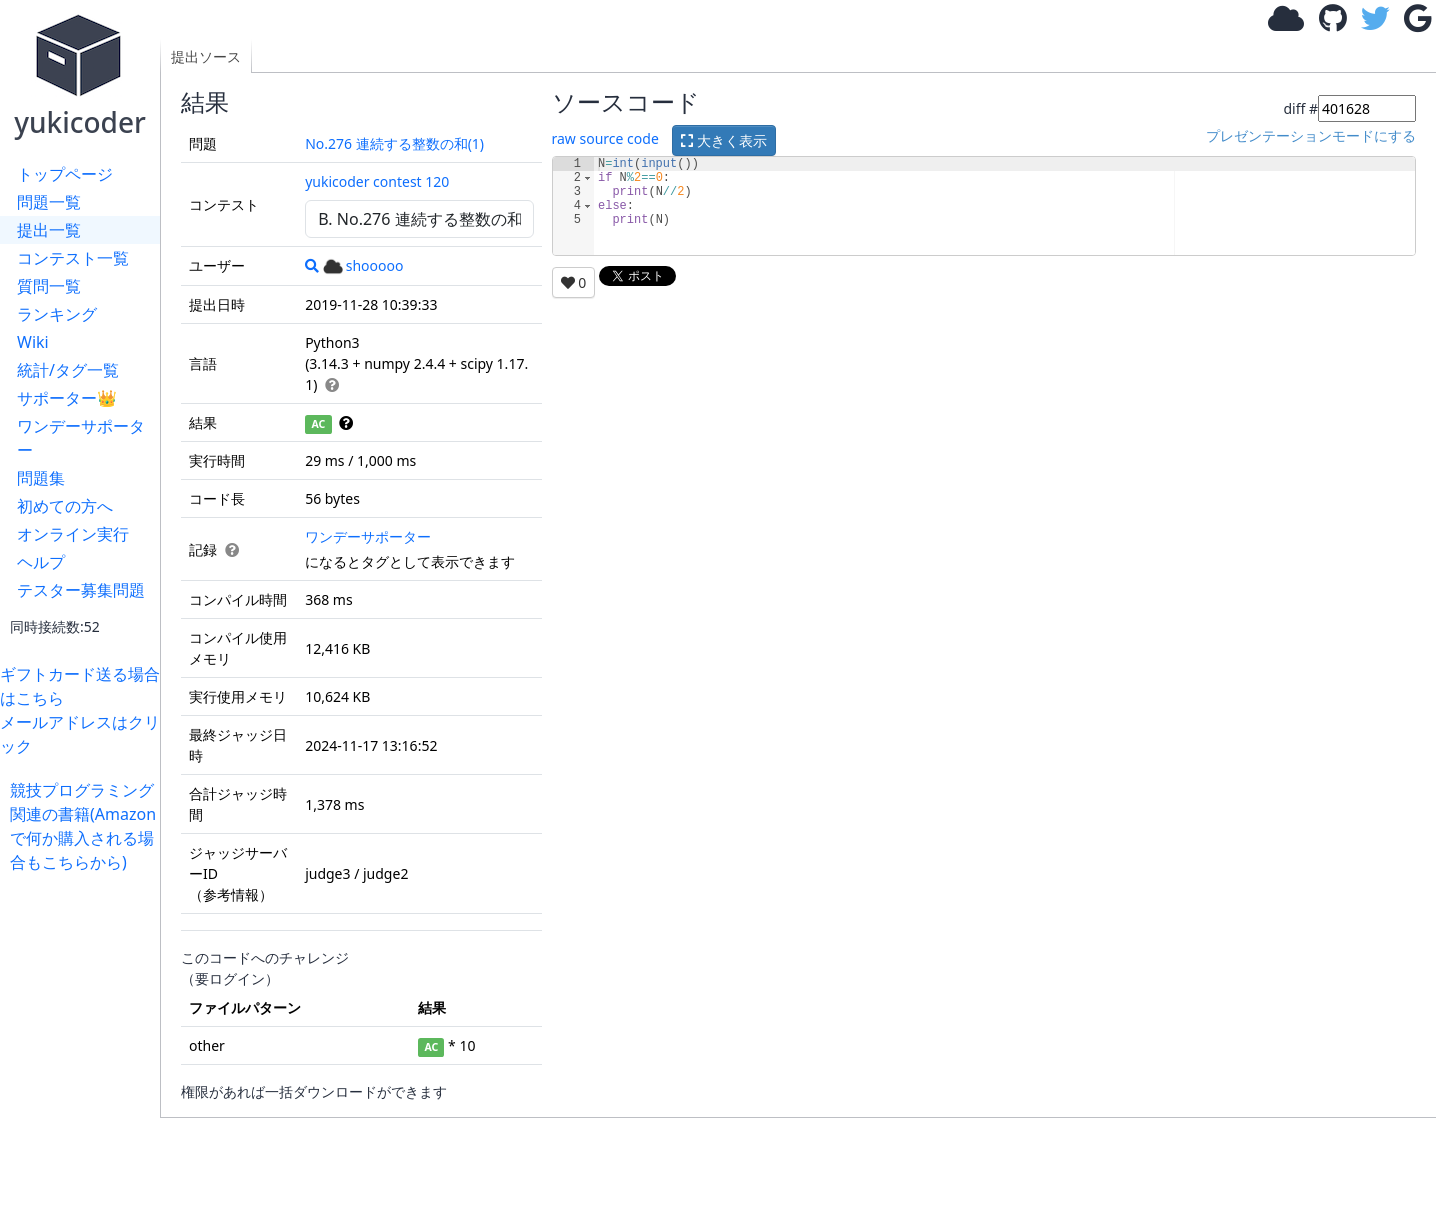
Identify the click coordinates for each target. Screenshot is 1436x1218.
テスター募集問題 (81, 590)
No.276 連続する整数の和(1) (394, 143)
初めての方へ (65, 506)
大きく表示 (724, 140)
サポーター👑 (67, 398)
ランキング (57, 314)
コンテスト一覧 (73, 258)
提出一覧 (49, 230)
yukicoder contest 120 (377, 181)
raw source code (605, 138)
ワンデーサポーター (81, 438)
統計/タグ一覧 (68, 370)
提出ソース (206, 56)
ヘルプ (41, 562)
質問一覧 (49, 286)
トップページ (65, 174)
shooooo (363, 265)
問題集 (41, 478)
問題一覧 (49, 202)
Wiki (33, 342)
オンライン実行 (73, 534)
